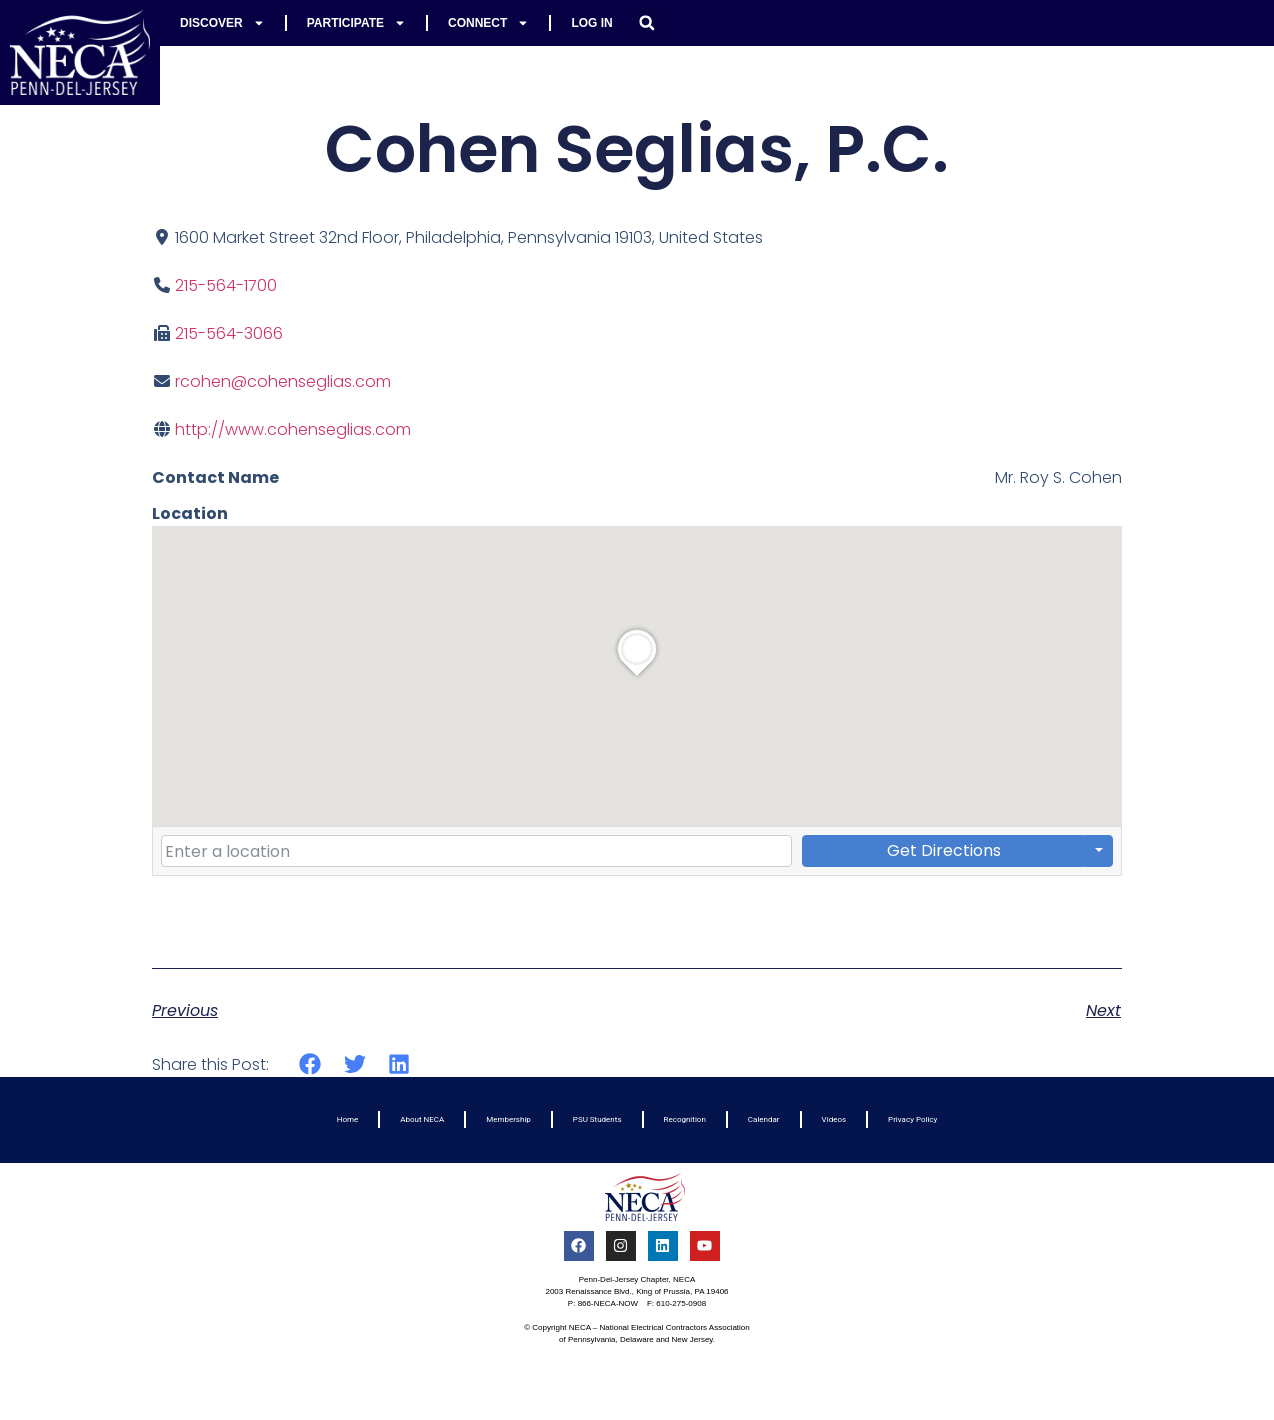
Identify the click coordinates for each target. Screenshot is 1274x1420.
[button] (647, 23)
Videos (834, 1119)
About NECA (422, 1119)
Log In (591, 23)
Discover (222, 23)
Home (348, 1119)
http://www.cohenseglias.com (293, 429)
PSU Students (597, 1119)
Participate (356, 23)
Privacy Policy (912, 1119)
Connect (488, 23)
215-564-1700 (226, 285)
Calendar (764, 1119)
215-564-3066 (229, 333)
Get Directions (944, 850)
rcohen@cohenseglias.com (283, 381)
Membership (508, 1119)
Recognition (685, 1119)
